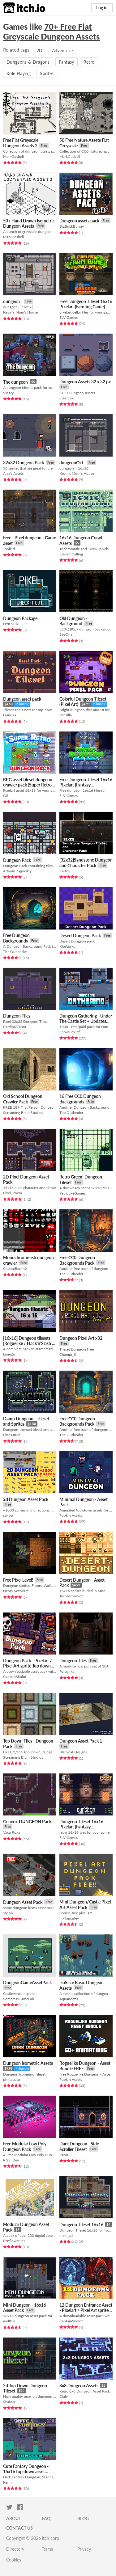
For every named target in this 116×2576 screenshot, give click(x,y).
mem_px (66, 2235)
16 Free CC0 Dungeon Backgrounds (80, 1099)
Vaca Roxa (11, 1832)
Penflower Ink (14, 2240)
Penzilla (65, 715)
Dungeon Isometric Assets (28, 2063)
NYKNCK (10, 624)
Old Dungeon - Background (73, 621)
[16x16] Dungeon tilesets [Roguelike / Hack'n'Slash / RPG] (28, 1343)
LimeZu (9, 1354)
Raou (63, 2154)
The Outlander (15, 951)
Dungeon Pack (17, 860)
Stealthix (66, 398)
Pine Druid (11, 1434)
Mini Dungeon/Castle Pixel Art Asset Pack (85, 1904)
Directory (15, 2549)
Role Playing (18, 73)
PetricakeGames (72, 1193)
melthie (9, 2321)
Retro (89, 62)
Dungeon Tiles (16, 1015)
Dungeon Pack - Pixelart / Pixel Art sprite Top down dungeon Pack (27, 1666)
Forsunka (66, 1671)
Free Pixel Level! (18, 1580)
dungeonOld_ (72, 462)
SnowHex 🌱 (70, 1032)
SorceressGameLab (18, 1998)
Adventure (62, 50)
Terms (47, 2549)
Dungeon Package (20, 618)
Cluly (63, 2396)
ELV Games (68, 317)
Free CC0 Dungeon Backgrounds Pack (77, 1260)
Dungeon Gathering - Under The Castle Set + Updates (85, 1018)
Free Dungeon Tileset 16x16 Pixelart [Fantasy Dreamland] (85, 785)
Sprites (47, 73)
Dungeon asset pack (22, 699)
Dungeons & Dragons (27, 62)
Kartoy (64, 871)
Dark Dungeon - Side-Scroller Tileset (80, 2146)
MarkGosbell (13, 156)
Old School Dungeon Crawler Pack (22, 1099)
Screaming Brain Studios (23, 1112)
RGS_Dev (11, 2160)
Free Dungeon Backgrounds (16, 938)
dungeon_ (12, 301)
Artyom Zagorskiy (17, 871)
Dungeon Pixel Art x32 (80, 1338)
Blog (83, 2518)
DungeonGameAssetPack (27, 1982)
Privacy (84, 2549)
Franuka (9, 715)
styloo (8, 1515)
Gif (5, 795)
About (13, 2518)
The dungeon (15, 382)
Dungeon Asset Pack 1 (80, 1740)
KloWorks (67, 946)
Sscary (8, 392)
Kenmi (8, 2482)
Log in (102, 7)
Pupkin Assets (70, 1515)
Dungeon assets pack (79, 220)
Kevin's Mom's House (20, 312)
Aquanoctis (68, 1998)
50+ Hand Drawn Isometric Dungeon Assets (29, 223)
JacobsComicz (71, 1596)
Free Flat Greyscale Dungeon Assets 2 (20, 142)
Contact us (19, 2528)
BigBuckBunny (71, 226)
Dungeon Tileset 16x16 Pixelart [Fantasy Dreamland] (81, 1827)
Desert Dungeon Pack (80, 935)
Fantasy (66, 62)
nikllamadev (69, 1918)
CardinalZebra (14, 1026)
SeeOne (65, 634)
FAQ (46, 2518)
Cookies (13, 2559)
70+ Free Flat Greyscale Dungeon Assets (51, 31)
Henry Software (15, 1590)
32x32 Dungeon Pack (23, 462)
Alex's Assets (13, 473)
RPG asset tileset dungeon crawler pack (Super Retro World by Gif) (27, 785)
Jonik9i (9, 548)
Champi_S (67, 1354)
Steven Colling (71, 554)
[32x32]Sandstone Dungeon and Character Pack (86, 862)
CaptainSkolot (14, 1676)
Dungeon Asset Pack (22, 1902)
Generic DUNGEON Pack (27, 1821)
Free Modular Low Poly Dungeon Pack (24, 2146)
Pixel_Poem (12, 1193)
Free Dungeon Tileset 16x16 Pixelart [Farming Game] (85, 304)
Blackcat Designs (73, 1752)
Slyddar (9, 2401)
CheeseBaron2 (15, 1268)
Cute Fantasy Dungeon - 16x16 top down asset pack (26, 2472)
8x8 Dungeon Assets (78, 2385)
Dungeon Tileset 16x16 (81, 2224)
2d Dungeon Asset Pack (25, 1499)
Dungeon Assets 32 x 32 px (85, 381)
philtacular (11, 2079)
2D (40, 50)
